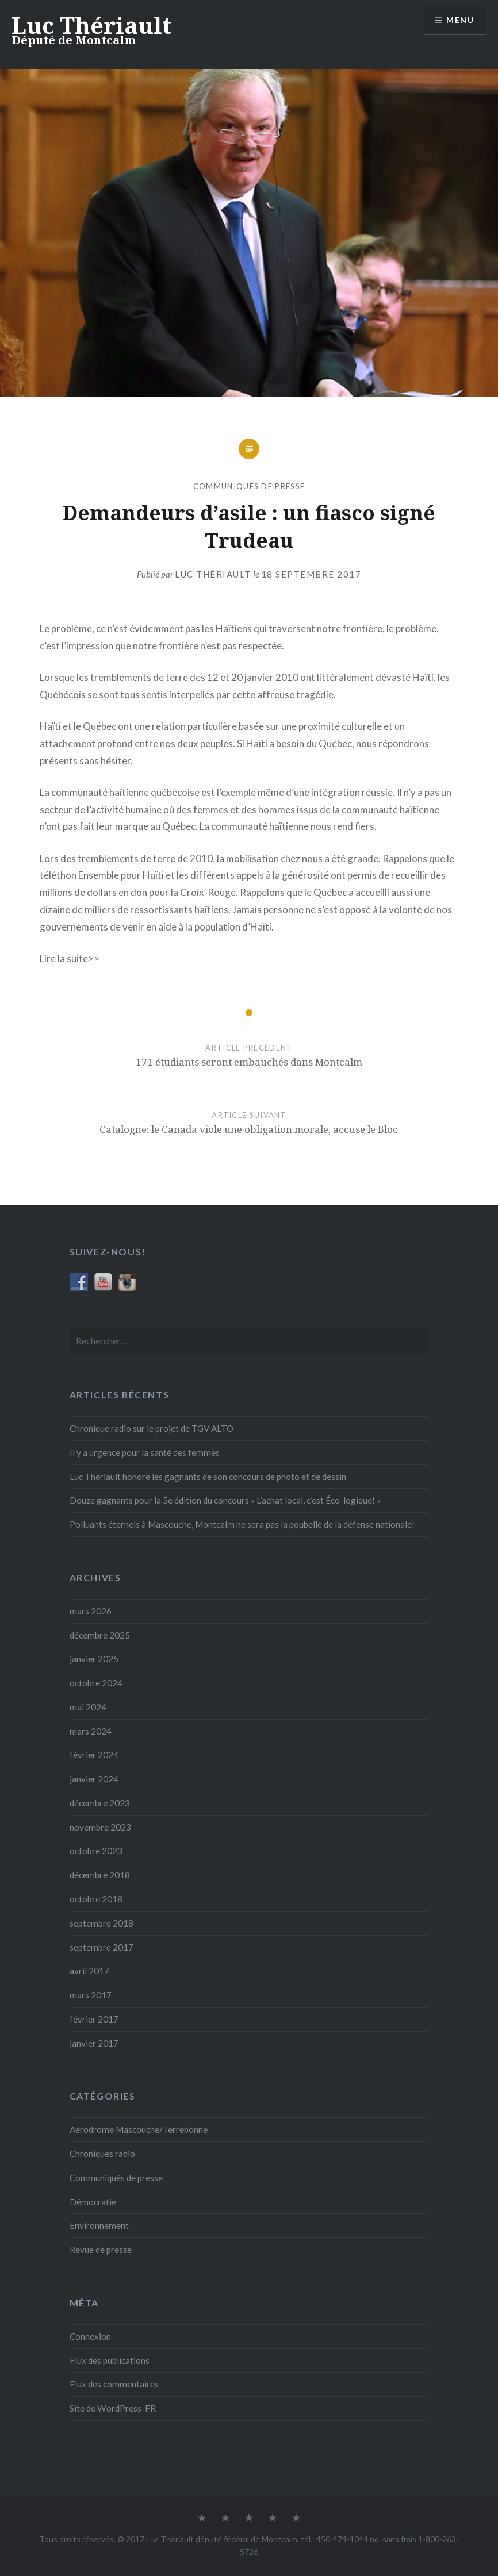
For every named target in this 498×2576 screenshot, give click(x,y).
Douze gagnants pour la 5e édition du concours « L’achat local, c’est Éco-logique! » (225, 1500)
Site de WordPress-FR (113, 2408)
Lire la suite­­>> (69, 958)
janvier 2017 (94, 2043)
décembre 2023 (100, 1803)
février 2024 (94, 1755)
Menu (460, 20)
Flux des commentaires (114, 2384)
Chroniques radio (102, 2153)
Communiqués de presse (249, 486)
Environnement (99, 2225)
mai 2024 (88, 1707)
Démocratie (93, 2202)
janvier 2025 (94, 1659)
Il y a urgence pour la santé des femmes (145, 1452)
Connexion (90, 2336)
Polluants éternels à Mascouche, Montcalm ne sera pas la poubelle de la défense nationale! (242, 1524)
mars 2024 (91, 1731)
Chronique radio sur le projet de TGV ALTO (151, 1428)
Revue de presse (101, 2249)
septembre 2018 (101, 1923)
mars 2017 (91, 1995)
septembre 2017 (101, 1947)
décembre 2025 (100, 1635)
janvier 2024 (94, 1779)
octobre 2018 (96, 1899)
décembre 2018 (100, 1875)
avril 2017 (89, 1971)
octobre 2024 (96, 1683)
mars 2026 (91, 1611)
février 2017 (94, 2019)
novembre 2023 (100, 1827)
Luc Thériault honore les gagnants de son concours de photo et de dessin (208, 1476)
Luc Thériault (91, 25)
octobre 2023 (96, 1851)
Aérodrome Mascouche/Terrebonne (139, 2129)
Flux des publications (110, 2360)
